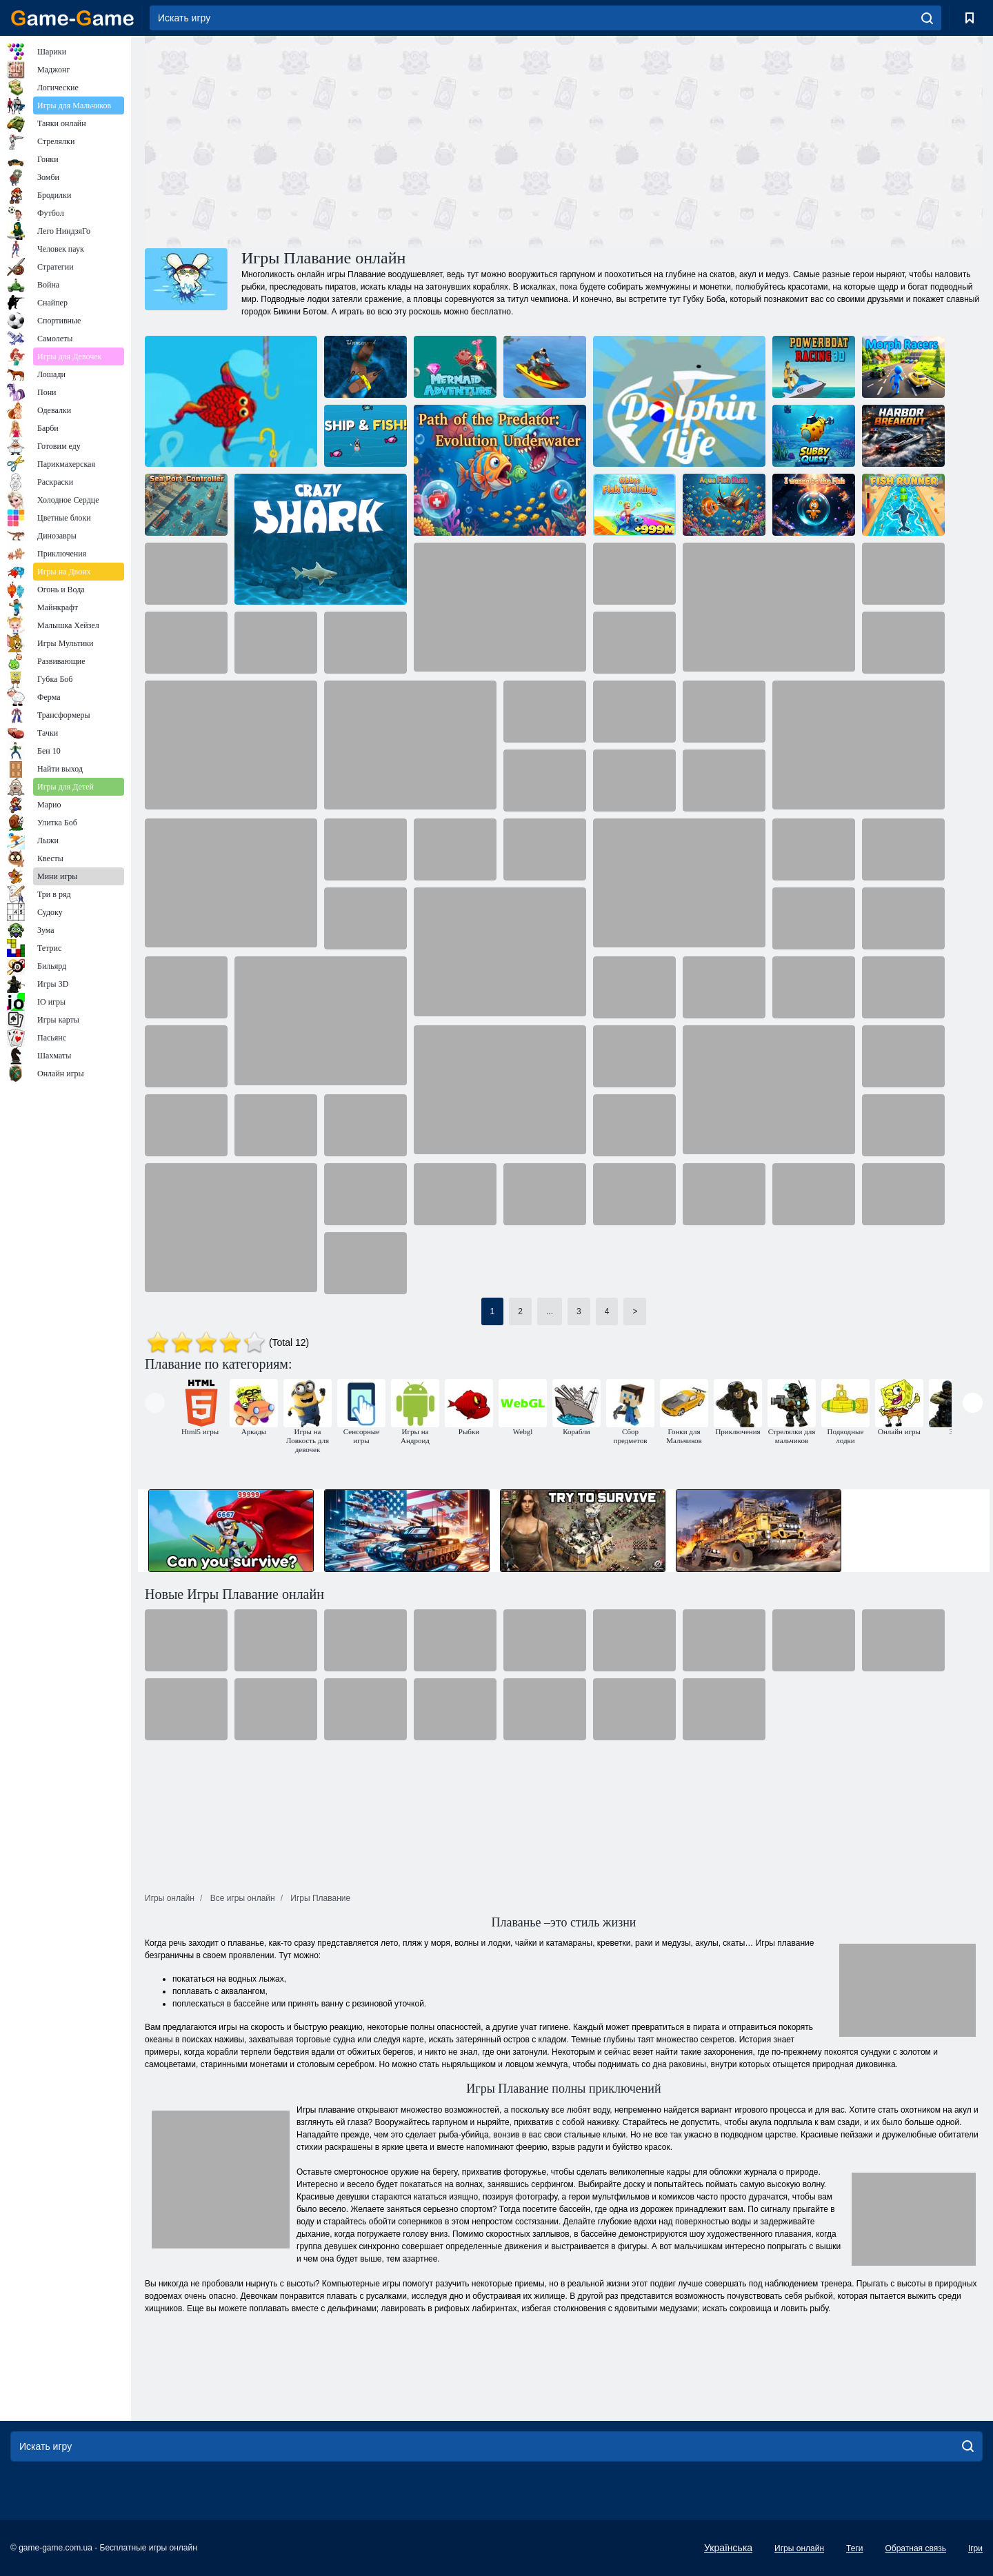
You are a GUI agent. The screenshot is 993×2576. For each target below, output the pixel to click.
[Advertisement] (354, 140)
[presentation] (155, 1403)
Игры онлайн (799, 2548)
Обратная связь (915, 2548)
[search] (927, 18)
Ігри (975, 2548)
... (549, 1311)
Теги (854, 2548)
